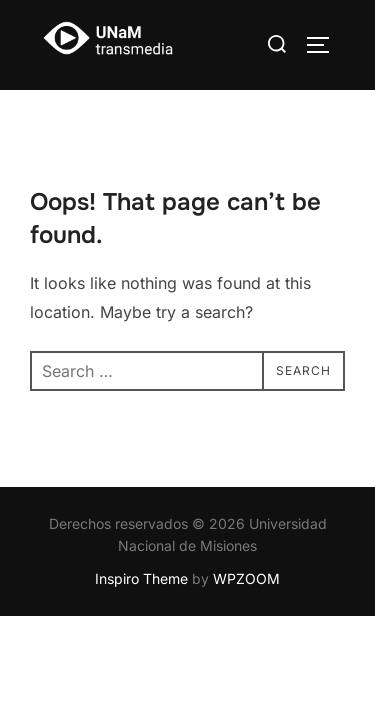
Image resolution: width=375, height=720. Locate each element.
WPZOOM (246, 579)
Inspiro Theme (141, 579)
